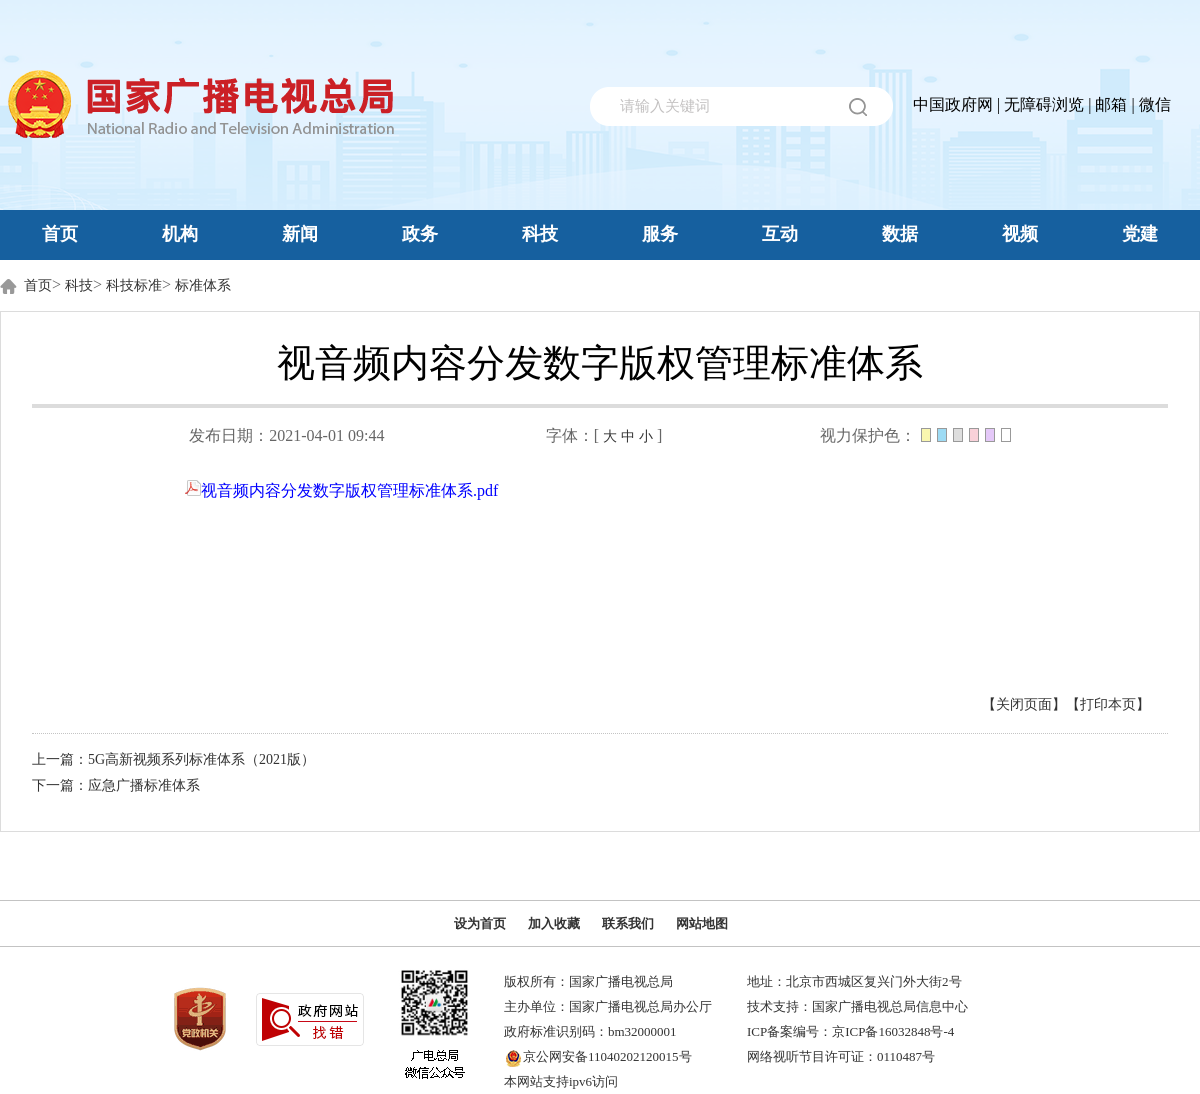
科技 (540, 234)
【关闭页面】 (1024, 704)
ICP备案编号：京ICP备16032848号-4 (850, 1031)
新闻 (300, 234)
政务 (420, 234)
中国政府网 (953, 104)
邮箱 (1111, 104)
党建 (1140, 234)
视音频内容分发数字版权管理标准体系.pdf (341, 490)
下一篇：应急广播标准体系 (116, 785)
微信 (1155, 104)
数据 (900, 234)
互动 (780, 234)
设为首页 (480, 923)
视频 (1020, 234)
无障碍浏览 (1044, 104)
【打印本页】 (1108, 704)
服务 (660, 234)
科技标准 (134, 285)
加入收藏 (554, 923)
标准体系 (203, 285)
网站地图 (702, 923)
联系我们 (628, 923)
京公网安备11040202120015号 (607, 1056)
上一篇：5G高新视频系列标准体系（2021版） (173, 759)
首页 (60, 234)
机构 (180, 234)
